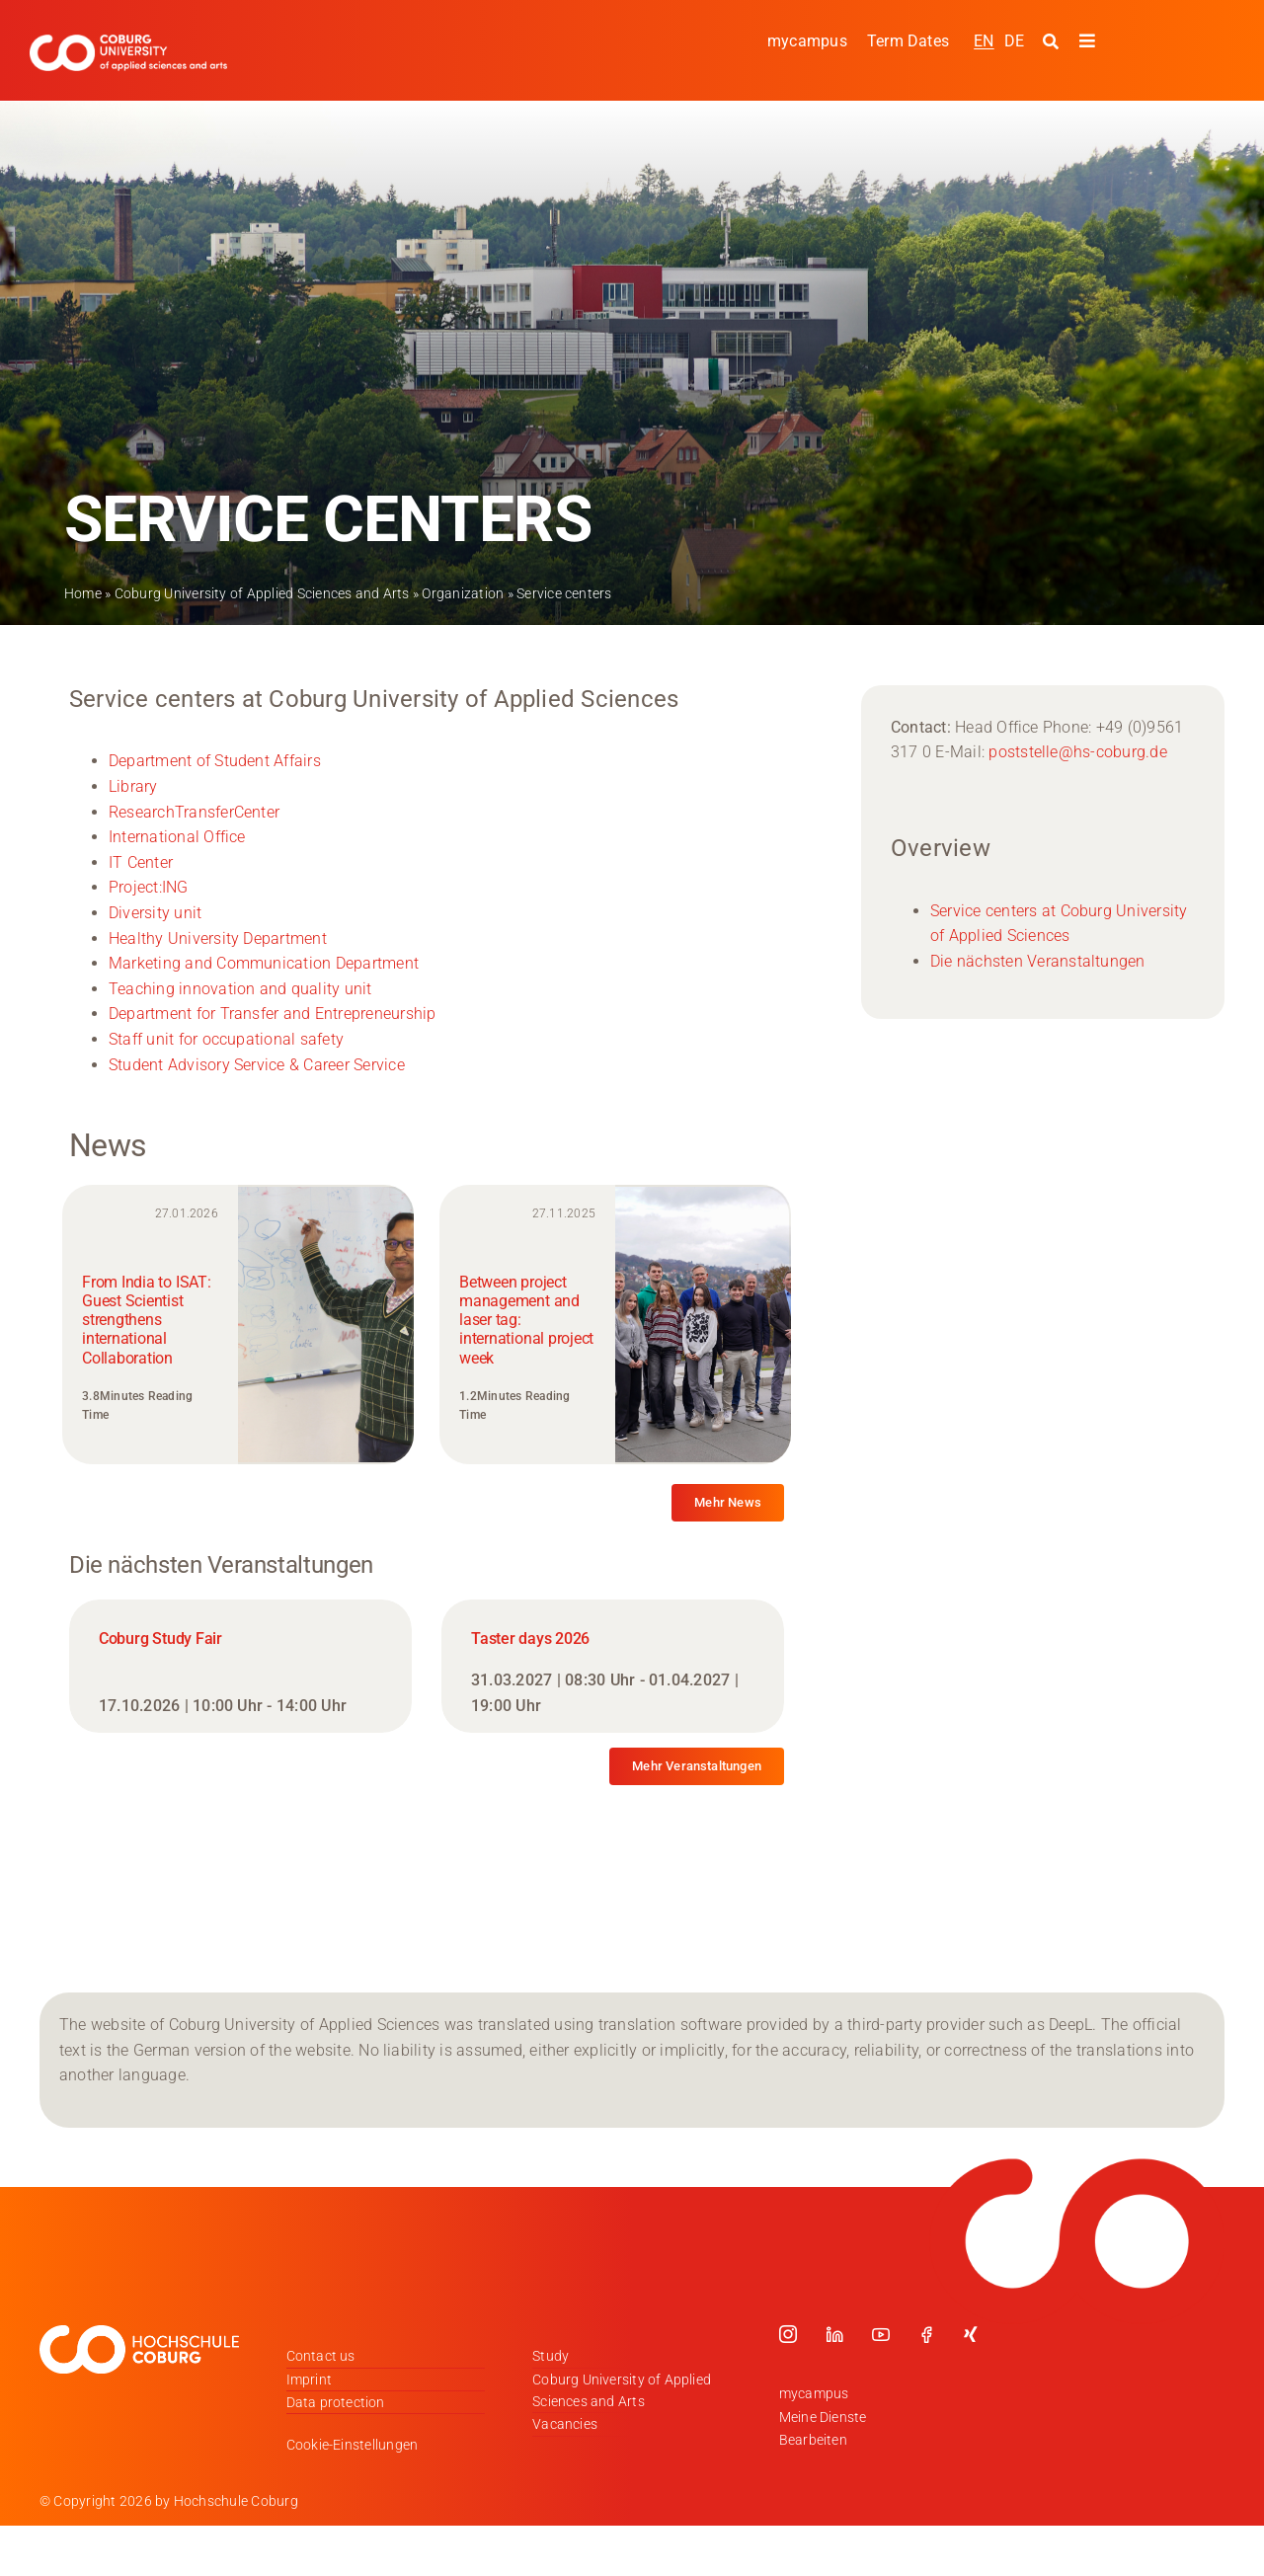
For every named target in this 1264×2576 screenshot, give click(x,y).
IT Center (141, 862)
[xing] (971, 2334)
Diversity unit (155, 912)
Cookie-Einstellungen (352, 2445)
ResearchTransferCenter (194, 812)
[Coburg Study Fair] (240, 1666)
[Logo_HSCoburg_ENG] (128, 42)
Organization (463, 593)
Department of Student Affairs (215, 760)
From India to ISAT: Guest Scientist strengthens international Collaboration (146, 1320)
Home (83, 593)
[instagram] (788, 2334)
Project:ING (149, 887)
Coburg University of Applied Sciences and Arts (262, 593)
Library (133, 786)
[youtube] (881, 2334)
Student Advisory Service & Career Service (257, 1064)
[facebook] (926, 2334)
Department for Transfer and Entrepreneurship (272, 1013)
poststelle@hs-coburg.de (1077, 751)
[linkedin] (834, 2334)
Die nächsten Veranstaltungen (1038, 961)
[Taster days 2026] (612, 1666)
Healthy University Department (218, 938)
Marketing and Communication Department (264, 963)
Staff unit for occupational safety (226, 1039)
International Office (177, 836)
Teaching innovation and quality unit (240, 988)
